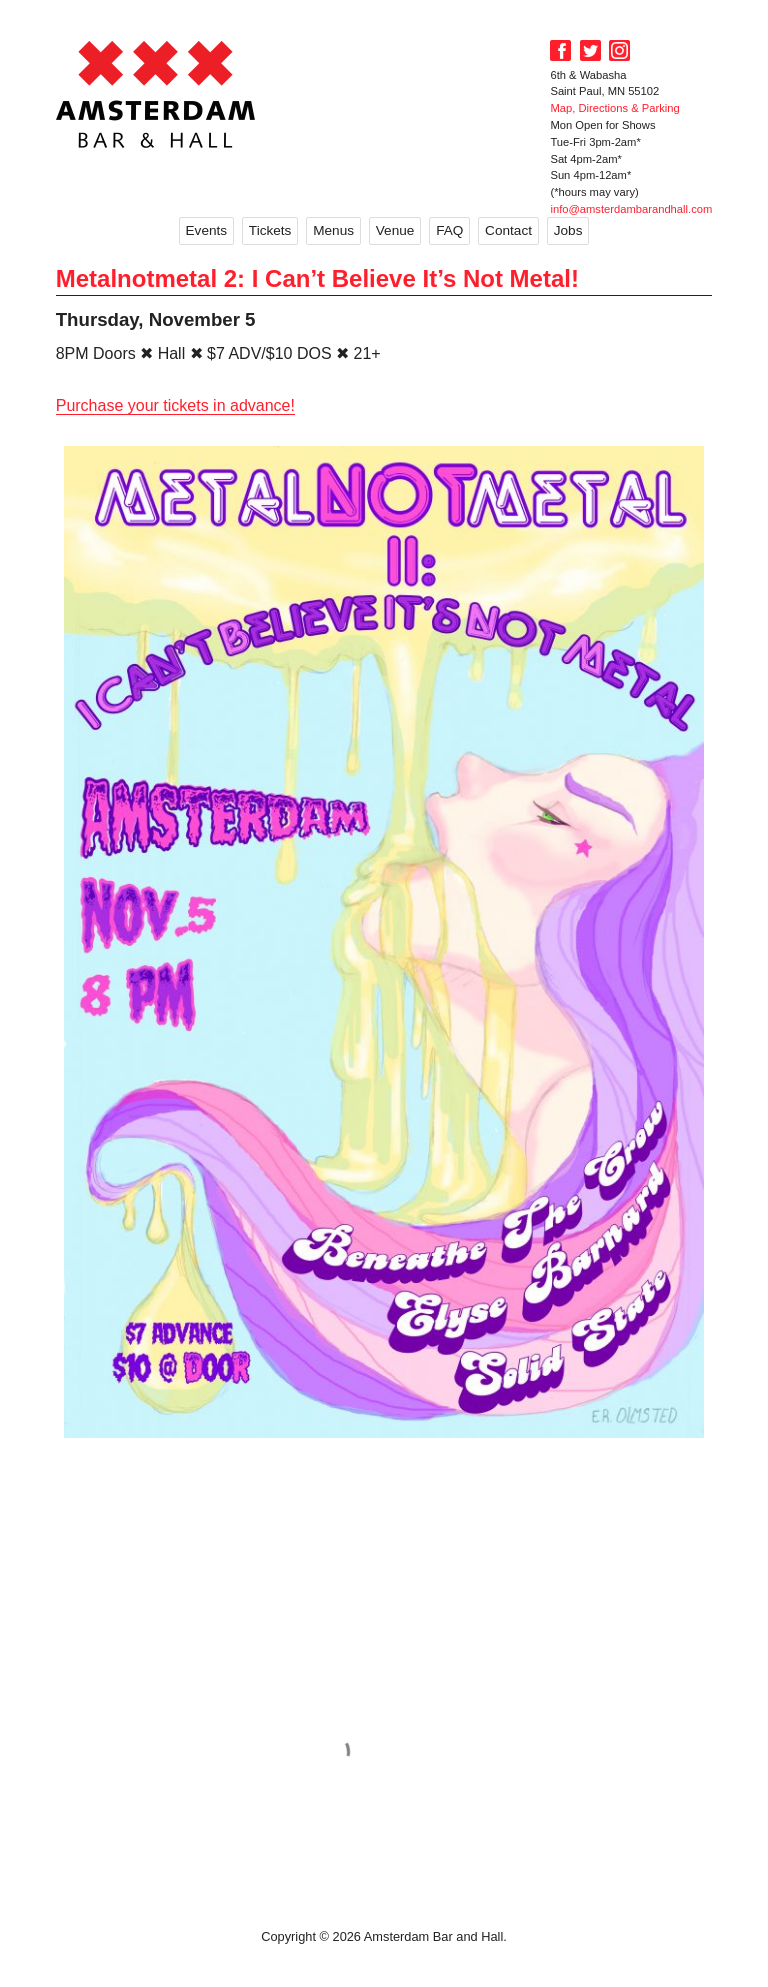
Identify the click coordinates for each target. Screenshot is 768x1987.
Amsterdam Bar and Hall (156, 94)
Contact (508, 230)
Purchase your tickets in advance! (175, 405)
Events (207, 230)
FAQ (449, 230)
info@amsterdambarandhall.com (631, 209)
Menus (333, 230)
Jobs (568, 230)
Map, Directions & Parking (614, 108)
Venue (395, 230)
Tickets (270, 230)
